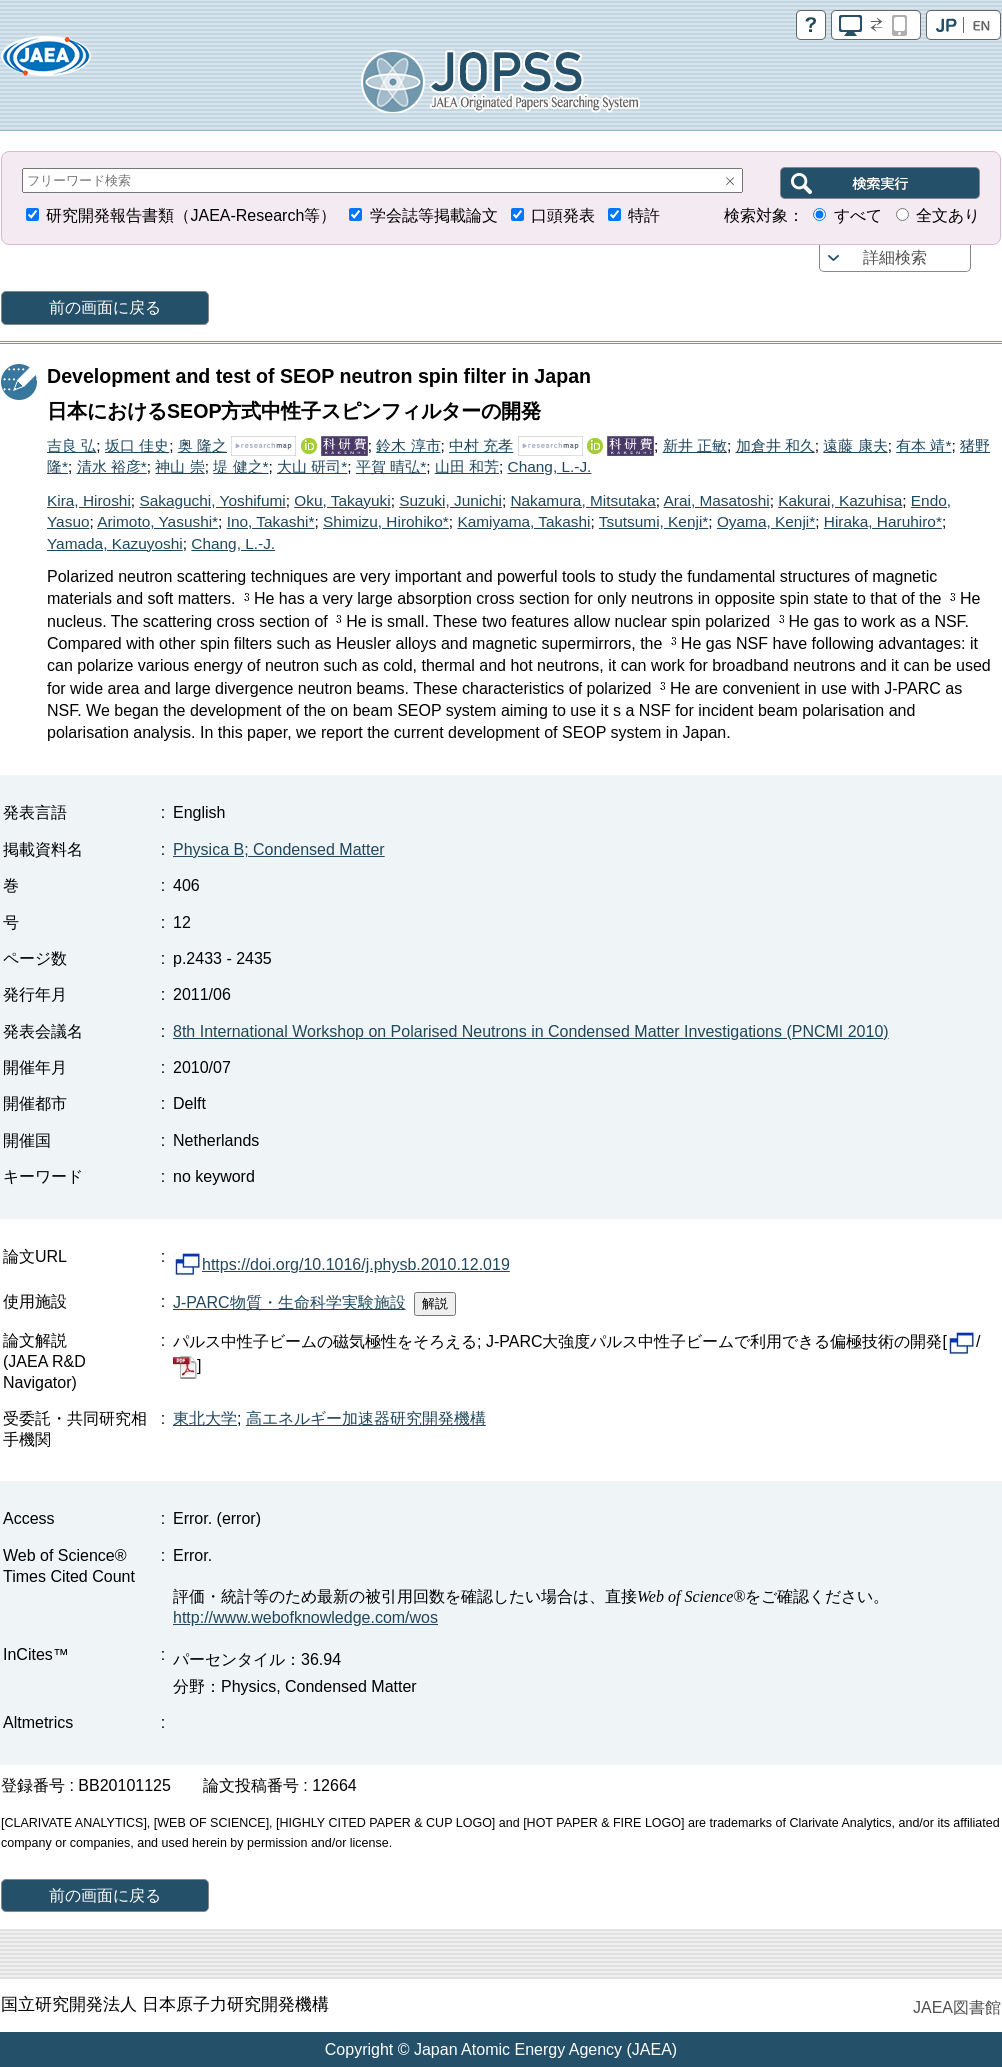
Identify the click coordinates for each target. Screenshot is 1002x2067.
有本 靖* (923, 445)
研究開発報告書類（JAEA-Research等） (191, 215)
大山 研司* (312, 466)
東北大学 (205, 1418)
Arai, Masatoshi (717, 500)
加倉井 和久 (775, 445)
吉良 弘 (71, 445)
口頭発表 (563, 215)
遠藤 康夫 (855, 445)
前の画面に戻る (105, 307)
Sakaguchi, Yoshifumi (212, 500)
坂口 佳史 (137, 445)
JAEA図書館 (957, 2007)
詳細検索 (895, 257)
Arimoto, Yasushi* (157, 521)
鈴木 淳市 (408, 445)
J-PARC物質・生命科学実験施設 (289, 1302)
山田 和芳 (467, 466)
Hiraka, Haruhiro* (883, 521)
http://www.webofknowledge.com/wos (305, 1617)
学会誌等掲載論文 (434, 215)
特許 (644, 215)
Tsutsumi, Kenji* (654, 521)
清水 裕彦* (112, 466)
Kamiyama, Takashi (523, 521)
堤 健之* (240, 466)
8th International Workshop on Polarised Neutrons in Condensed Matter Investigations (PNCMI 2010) (531, 1031)
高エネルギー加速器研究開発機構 (366, 1418)
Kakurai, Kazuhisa (840, 500)
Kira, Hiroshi (89, 500)
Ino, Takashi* (271, 521)
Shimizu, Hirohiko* (386, 521)
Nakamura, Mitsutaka (582, 500)
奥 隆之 (202, 445)
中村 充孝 (481, 445)
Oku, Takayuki (342, 500)
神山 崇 (179, 466)
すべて (858, 215)
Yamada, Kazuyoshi (115, 543)
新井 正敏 (695, 445)
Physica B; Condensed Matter (279, 849)
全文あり (948, 215)
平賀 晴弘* (391, 466)
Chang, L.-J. (550, 466)
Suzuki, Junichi (450, 500)
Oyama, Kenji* (766, 521)
